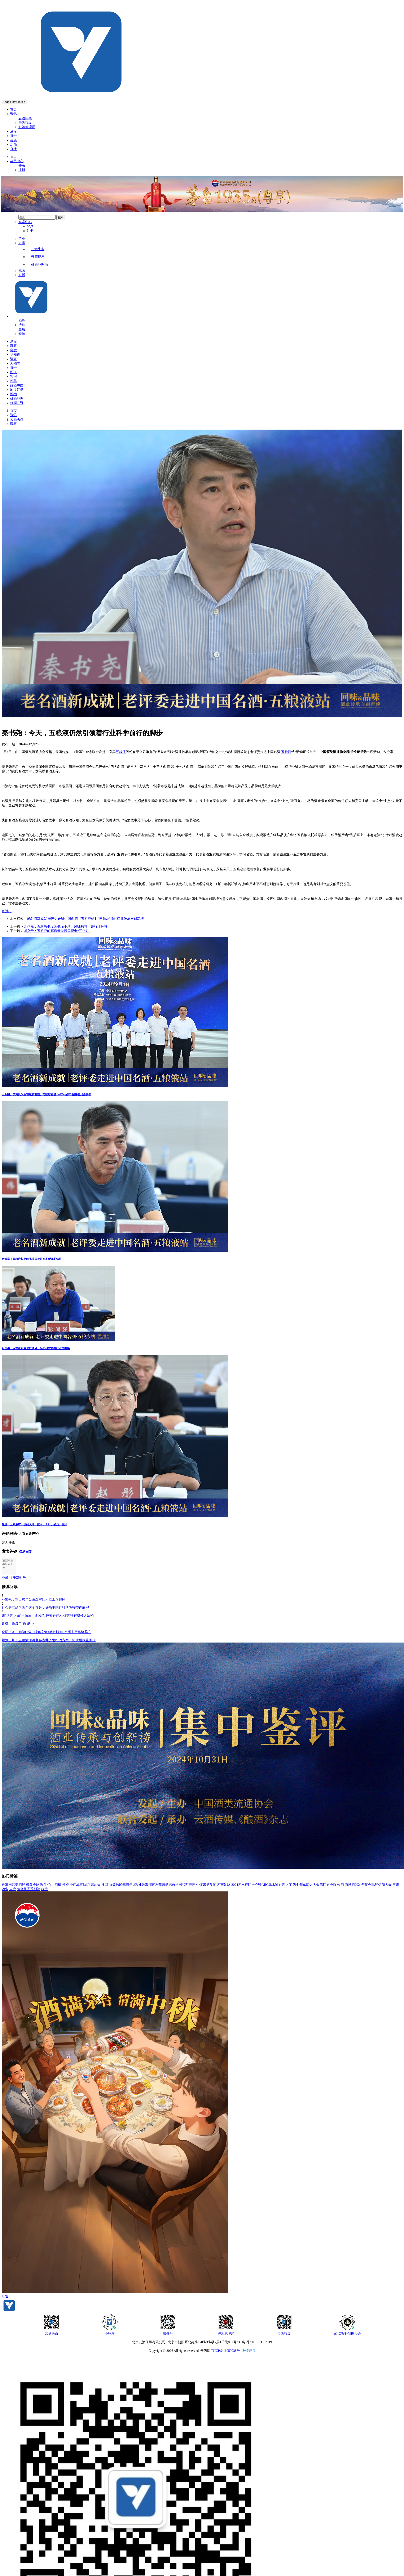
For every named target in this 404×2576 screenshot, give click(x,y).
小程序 (110, 2336)
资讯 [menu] (21, 243)
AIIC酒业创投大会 (347, 2336)
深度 (13, 341)
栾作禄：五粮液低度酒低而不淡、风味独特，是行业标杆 (65, 926)
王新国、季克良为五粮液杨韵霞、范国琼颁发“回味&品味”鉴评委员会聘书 (46, 1094)
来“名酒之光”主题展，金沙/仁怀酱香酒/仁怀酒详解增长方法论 (48, 1619)
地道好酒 (16, 389)
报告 (13, 136)
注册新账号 (17, 1581)
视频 (21, 270)
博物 (13, 394)
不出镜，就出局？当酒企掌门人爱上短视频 (33, 1602)
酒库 (13, 131)
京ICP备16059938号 (225, 2354)
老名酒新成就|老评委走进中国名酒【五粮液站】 (62, 918)
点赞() (7, 911)
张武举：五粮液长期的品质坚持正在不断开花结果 (32, 1258)
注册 (21, 170)
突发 (13, 350)
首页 (13, 109)
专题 (21, 333)
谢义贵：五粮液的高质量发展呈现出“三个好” (57, 931)
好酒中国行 (18, 385)
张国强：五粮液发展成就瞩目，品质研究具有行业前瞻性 (36, 1348)
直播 (13, 149)
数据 (13, 376)
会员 (16, 161)
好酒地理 (16, 398)
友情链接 (248, 2354)
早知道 (15, 354)
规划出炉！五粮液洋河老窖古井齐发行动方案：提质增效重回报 (49, 1643)
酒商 (13, 359)
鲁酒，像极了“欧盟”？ (18, 1627)
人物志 (15, 363)
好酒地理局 (26, 127)
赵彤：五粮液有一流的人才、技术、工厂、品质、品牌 (34, 1524)
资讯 (13, 114)
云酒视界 (25, 122)
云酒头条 (25, 118)
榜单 (13, 381)
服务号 (168, 2336)
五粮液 (121, 752)
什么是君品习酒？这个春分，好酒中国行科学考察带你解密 (45, 1610)
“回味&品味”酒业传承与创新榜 (121, 918)
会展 (13, 140)
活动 (13, 144)
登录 (21, 165)
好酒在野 (16, 403)
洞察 (13, 346)
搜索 (60, 217)
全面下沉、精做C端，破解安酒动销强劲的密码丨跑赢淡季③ (46, 1635)
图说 (13, 372)
